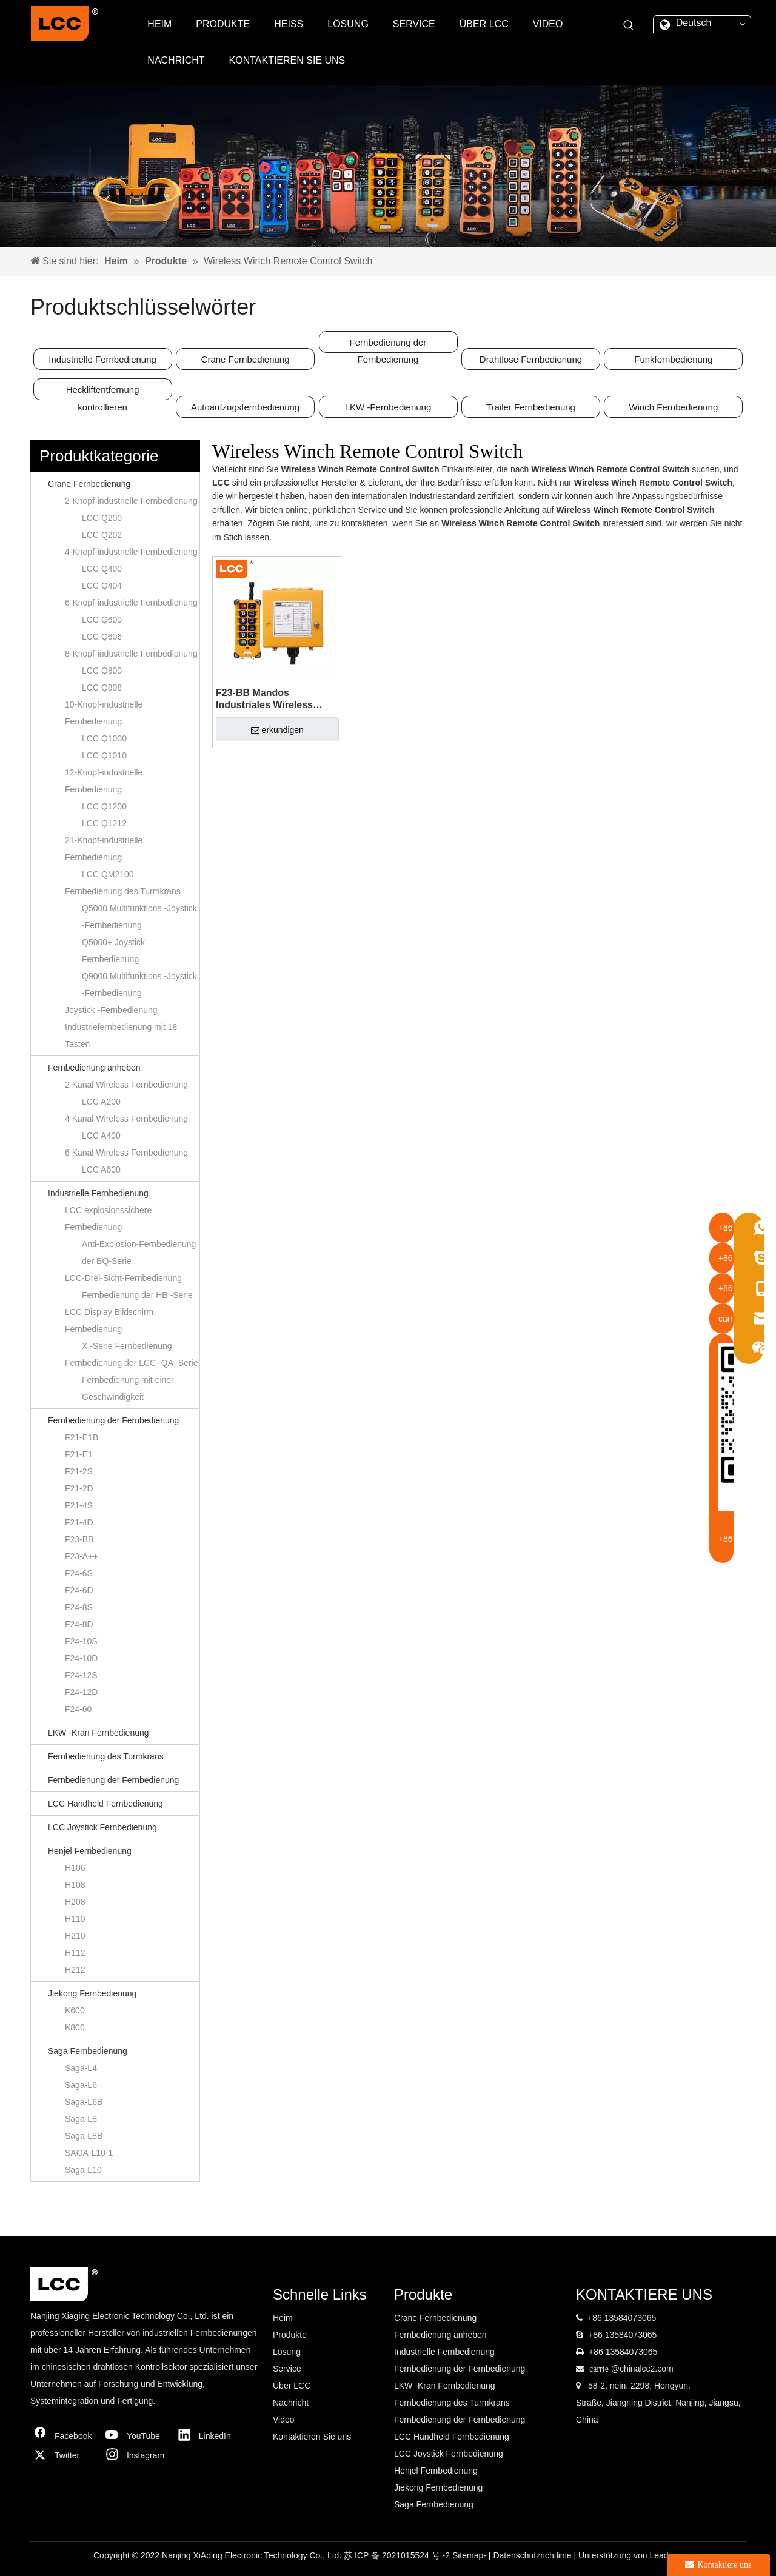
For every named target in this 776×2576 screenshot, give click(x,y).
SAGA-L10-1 (89, 2153)
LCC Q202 (102, 535)
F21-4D (79, 1522)
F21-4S (79, 1505)
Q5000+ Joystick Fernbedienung (113, 950)
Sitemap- (470, 2555)
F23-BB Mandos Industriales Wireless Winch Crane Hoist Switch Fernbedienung (276, 699)
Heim (283, 2318)
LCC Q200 (102, 518)
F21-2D (79, 1488)
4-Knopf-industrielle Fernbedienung (131, 552)
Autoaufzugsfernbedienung (245, 407)
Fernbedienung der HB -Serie (137, 1295)
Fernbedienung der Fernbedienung (388, 345)
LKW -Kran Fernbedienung (98, 1733)
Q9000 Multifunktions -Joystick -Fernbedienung (139, 984)
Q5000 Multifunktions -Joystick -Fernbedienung (139, 916)
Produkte (290, 2335)
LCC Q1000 (104, 738)
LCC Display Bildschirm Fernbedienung (109, 1320)
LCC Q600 (102, 619)
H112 (75, 1953)
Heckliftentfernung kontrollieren (102, 392)
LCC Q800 (102, 670)
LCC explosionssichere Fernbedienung (108, 1218)
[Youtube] (135, 2436)
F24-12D (81, 1692)
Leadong (666, 2555)
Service (287, 2369)
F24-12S (81, 1675)
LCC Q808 (102, 687)
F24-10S (81, 1641)
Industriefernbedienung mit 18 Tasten (121, 1035)
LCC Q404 (102, 585)
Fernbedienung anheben (94, 1067)
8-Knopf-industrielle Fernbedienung (131, 653)
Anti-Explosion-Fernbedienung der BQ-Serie (139, 1252)
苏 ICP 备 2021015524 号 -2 (398, 2555)
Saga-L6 (81, 2085)
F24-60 (78, 1709)
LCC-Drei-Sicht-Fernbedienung (123, 1278)
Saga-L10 (83, 2170)
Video (284, 2419)
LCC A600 (101, 1169)
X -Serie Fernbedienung (127, 1346)
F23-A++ (81, 1556)
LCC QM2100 (108, 874)
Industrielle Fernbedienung (102, 359)
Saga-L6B (83, 2102)
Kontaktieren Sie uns (312, 2436)
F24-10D (81, 1658)
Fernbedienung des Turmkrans (123, 891)
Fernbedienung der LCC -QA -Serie (131, 1363)
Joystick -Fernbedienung (111, 1010)
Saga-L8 (81, 2119)
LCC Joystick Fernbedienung (102, 1827)
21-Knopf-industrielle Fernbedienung (103, 848)
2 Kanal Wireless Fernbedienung (126, 1084)
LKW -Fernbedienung (388, 407)
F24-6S (79, 1573)
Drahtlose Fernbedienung (531, 359)
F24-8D (79, 1624)
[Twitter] (63, 2455)
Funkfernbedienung (673, 359)
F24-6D (79, 1590)
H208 (75, 1902)
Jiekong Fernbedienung (92, 1993)
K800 (75, 2027)
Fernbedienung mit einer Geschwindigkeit (128, 1388)
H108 (75, 1885)
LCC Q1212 (104, 823)
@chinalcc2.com (642, 2369)
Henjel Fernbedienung (90, 1851)
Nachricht (291, 2402)
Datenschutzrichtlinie (533, 2555)
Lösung (287, 2352)
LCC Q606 (102, 636)
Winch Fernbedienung (673, 407)
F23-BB (79, 1539)
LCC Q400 (102, 569)
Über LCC (291, 2385)
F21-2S (79, 1471)
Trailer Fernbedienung (530, 407)
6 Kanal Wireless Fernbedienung (126, 1152)
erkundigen (277, 730)
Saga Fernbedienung (87, 2051)
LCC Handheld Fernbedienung (105, 1803)
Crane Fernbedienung (245, 359)
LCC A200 (101, 1101)
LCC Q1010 (104, 755)
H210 (75, 1936)
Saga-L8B (83, 2136)
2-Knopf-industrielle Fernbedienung (131, 501)
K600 (75, 2010)
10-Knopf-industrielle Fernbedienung (103, 713)
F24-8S (79, 1607)
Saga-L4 (81, 2068)
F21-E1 (79, 1454)
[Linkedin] (208, 2436)
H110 (75, 1919)
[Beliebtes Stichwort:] (629, 25)
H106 (75, 1868)
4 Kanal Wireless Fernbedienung (126, 1118)
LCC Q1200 (104, 806)
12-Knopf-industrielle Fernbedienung (103, 781)
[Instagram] (135, 2455)
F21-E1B (81, 1437)
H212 (75, 1970)
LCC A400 (101, 1135)
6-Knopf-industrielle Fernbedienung (131, 602)
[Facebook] (63, 2436)
